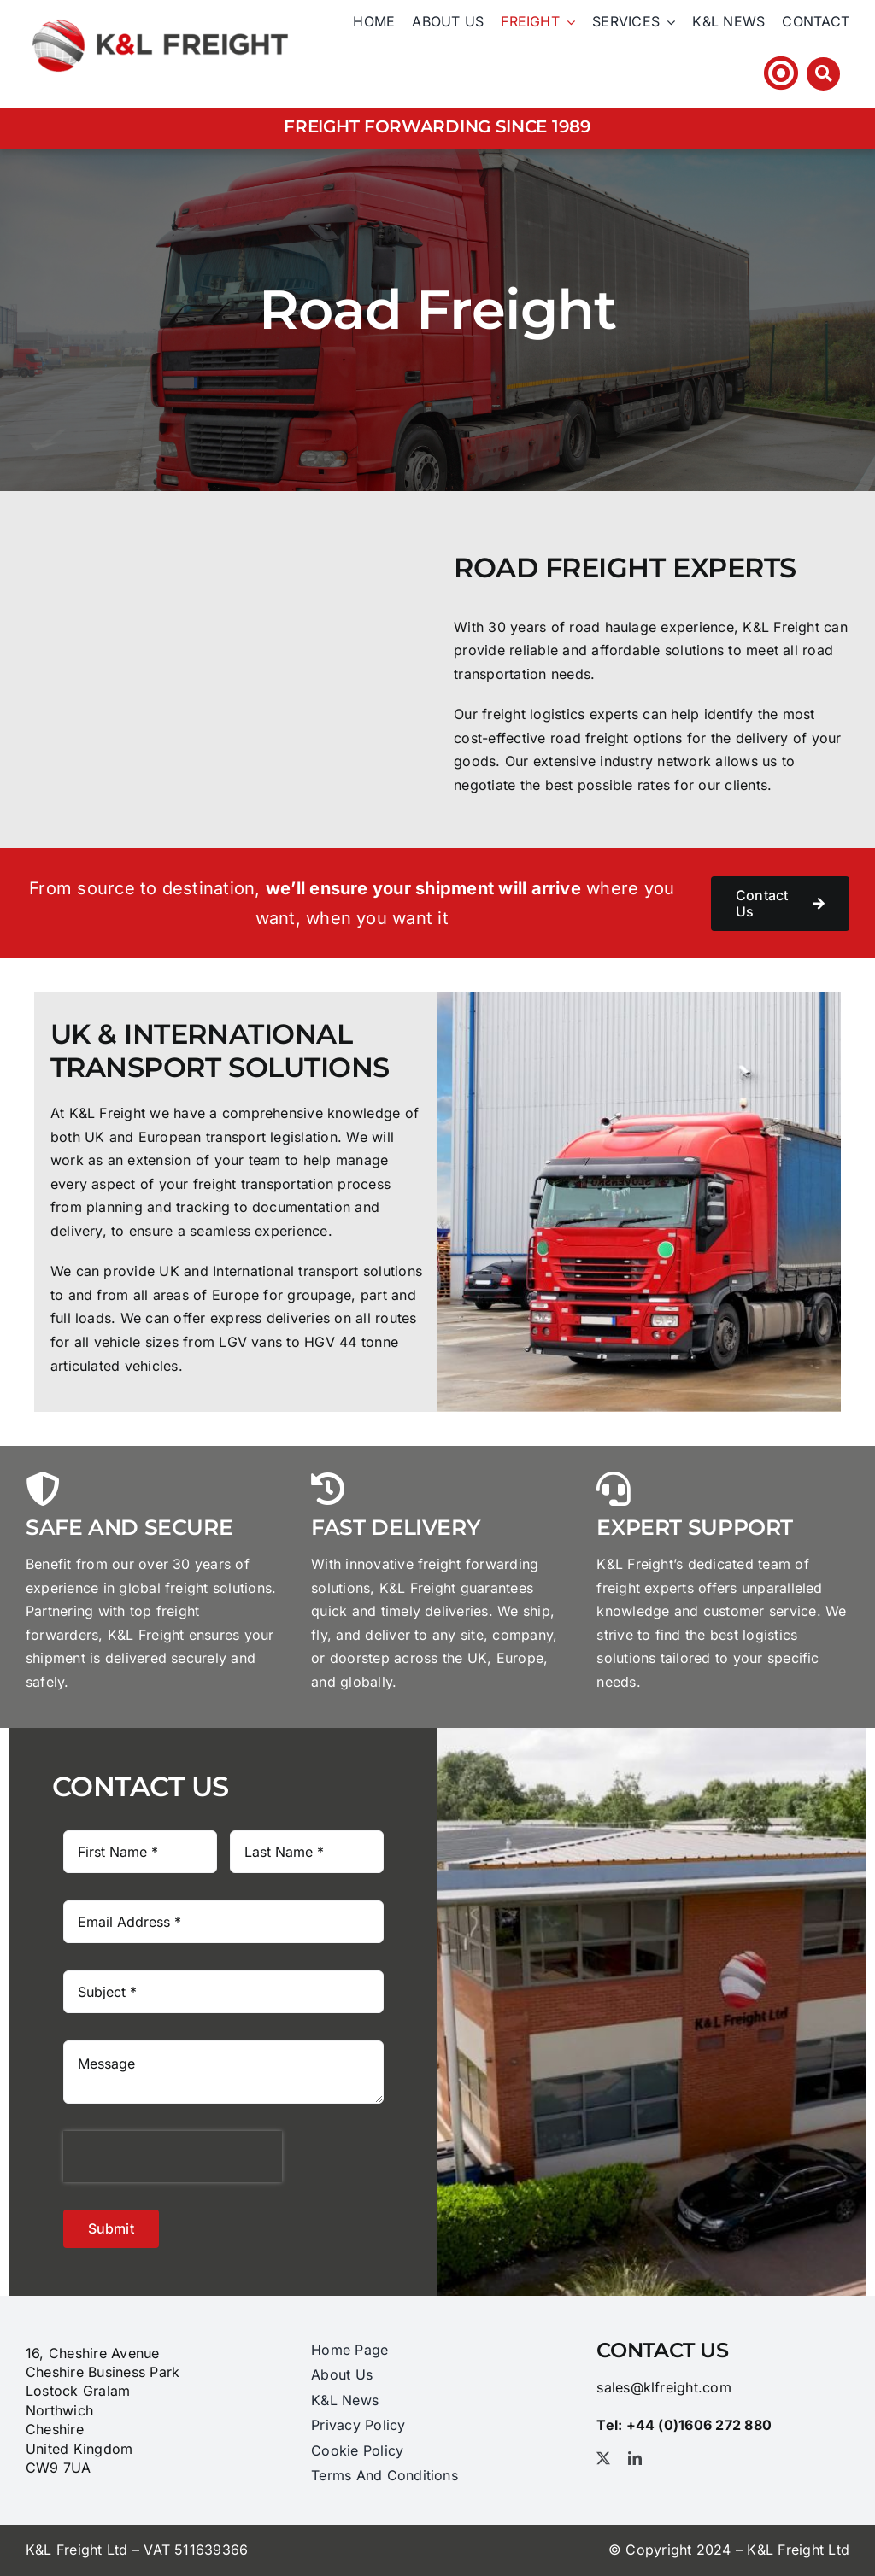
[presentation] (172, 2156)
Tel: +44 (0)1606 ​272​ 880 (659, 72)
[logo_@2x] (160, 16)
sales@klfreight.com (663, 2387)
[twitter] (603, 2458)
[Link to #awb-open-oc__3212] (823, 74)
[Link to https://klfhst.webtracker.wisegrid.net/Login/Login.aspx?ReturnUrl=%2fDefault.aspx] (781, 73)
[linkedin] (635, 2458)
